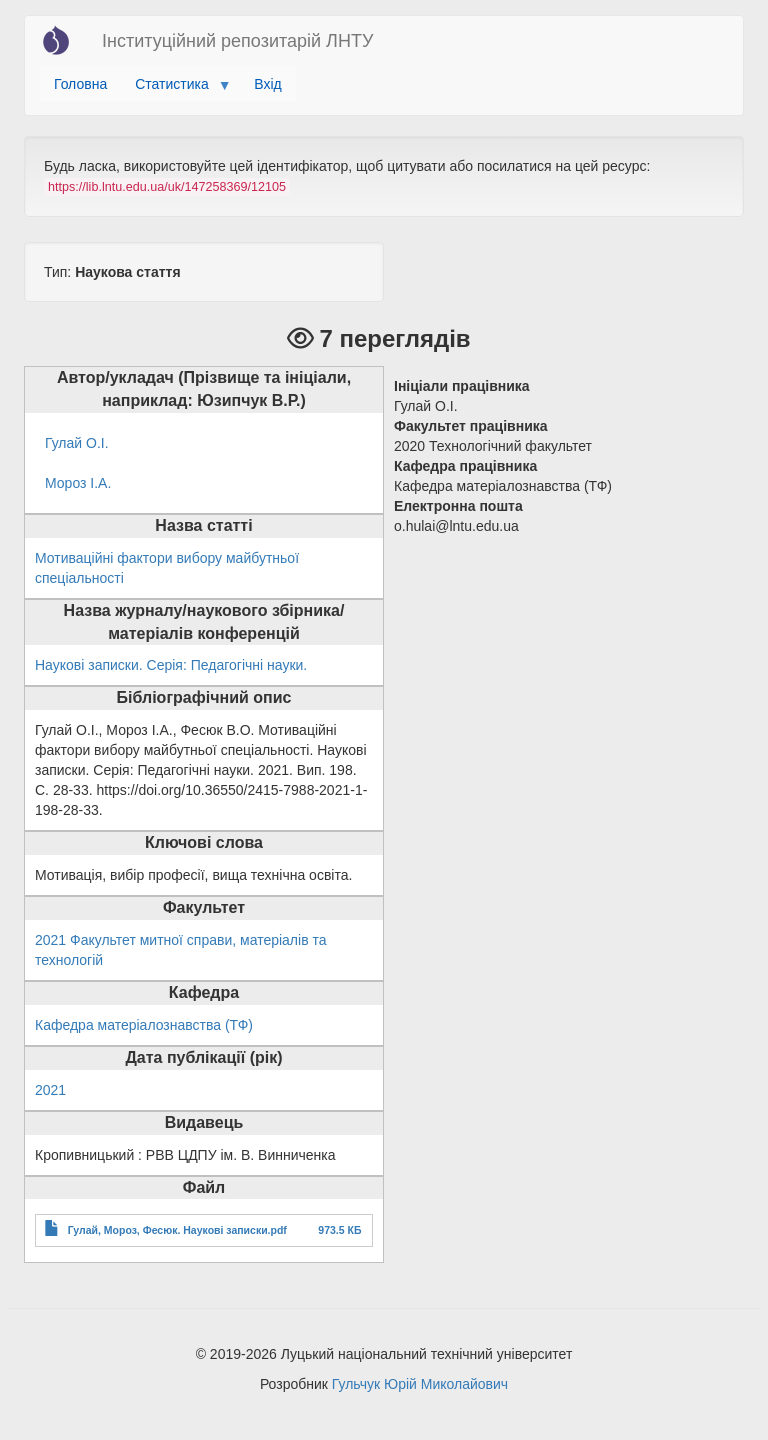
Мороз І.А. (78, 483)
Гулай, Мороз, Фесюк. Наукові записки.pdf (177, 1230)
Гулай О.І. (77, 443)
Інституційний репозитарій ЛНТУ (237, 41)
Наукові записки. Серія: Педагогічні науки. (171, 665)
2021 (50, 1090)
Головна (80, 84)
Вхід (267, 84)
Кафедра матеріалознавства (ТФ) (144, 1025)
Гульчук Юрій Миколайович (420, 1384)
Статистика (175, 89)
